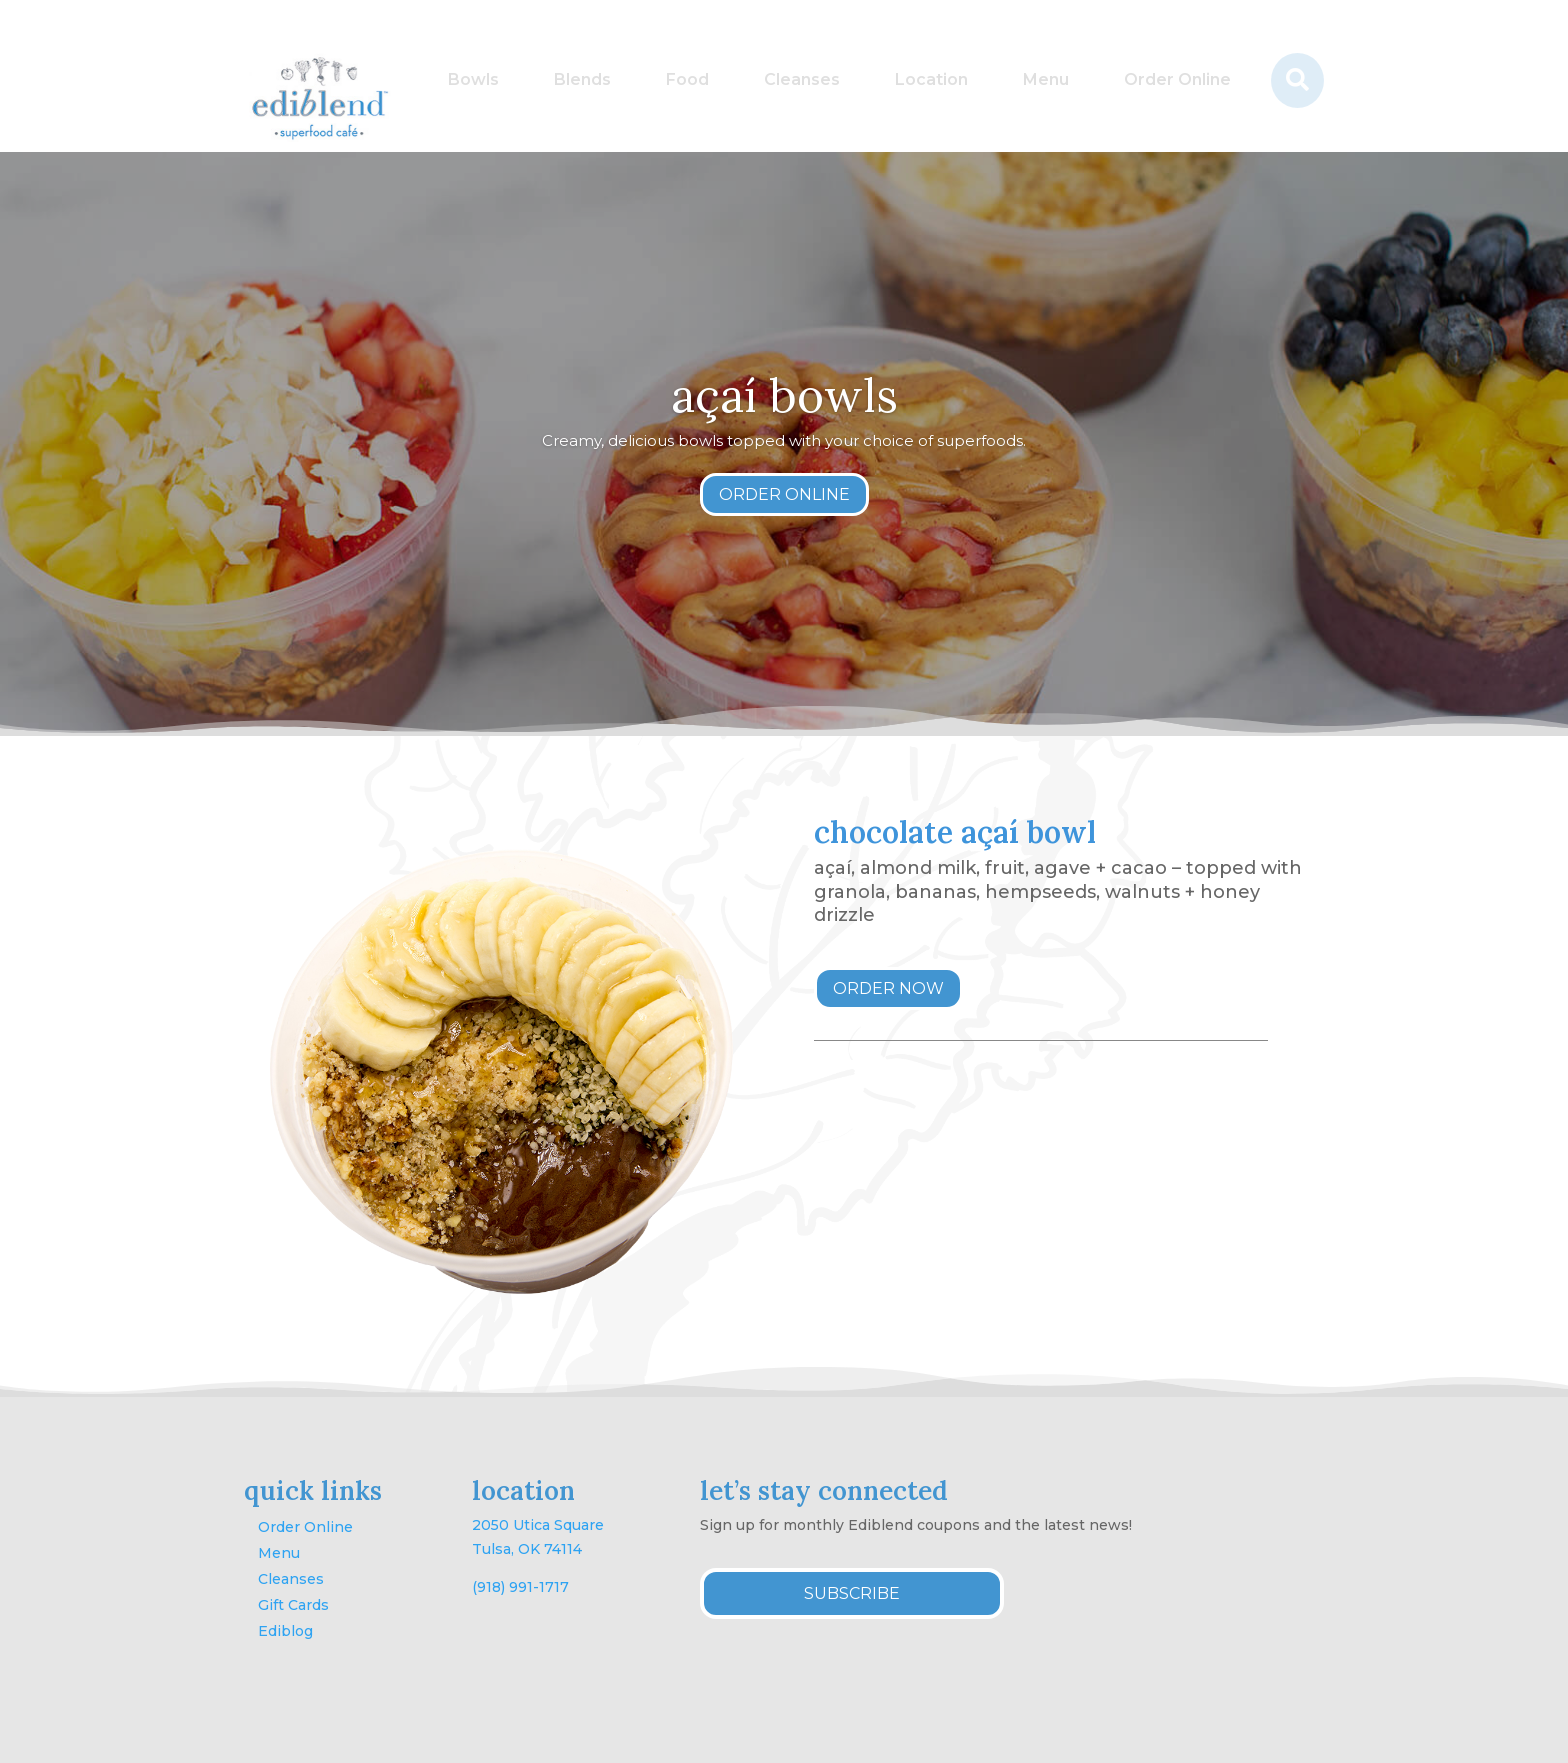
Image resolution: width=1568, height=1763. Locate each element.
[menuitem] (473, 81)
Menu (279, 1553)
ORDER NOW (888, 988)
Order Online (305, 1527)
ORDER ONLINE (784, 494)
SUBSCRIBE (852, 1593)
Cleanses (291, 1579)
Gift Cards (293, 1605)
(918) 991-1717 (520, 1587)
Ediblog (285, 1631)
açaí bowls (784, 395)
